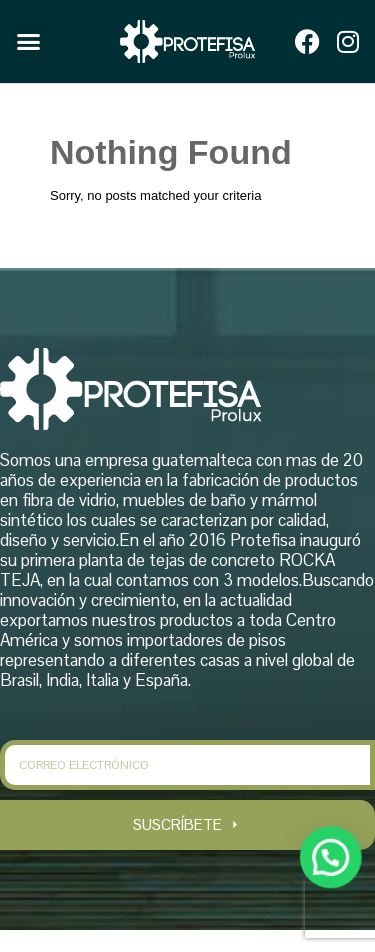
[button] (29, 42)
